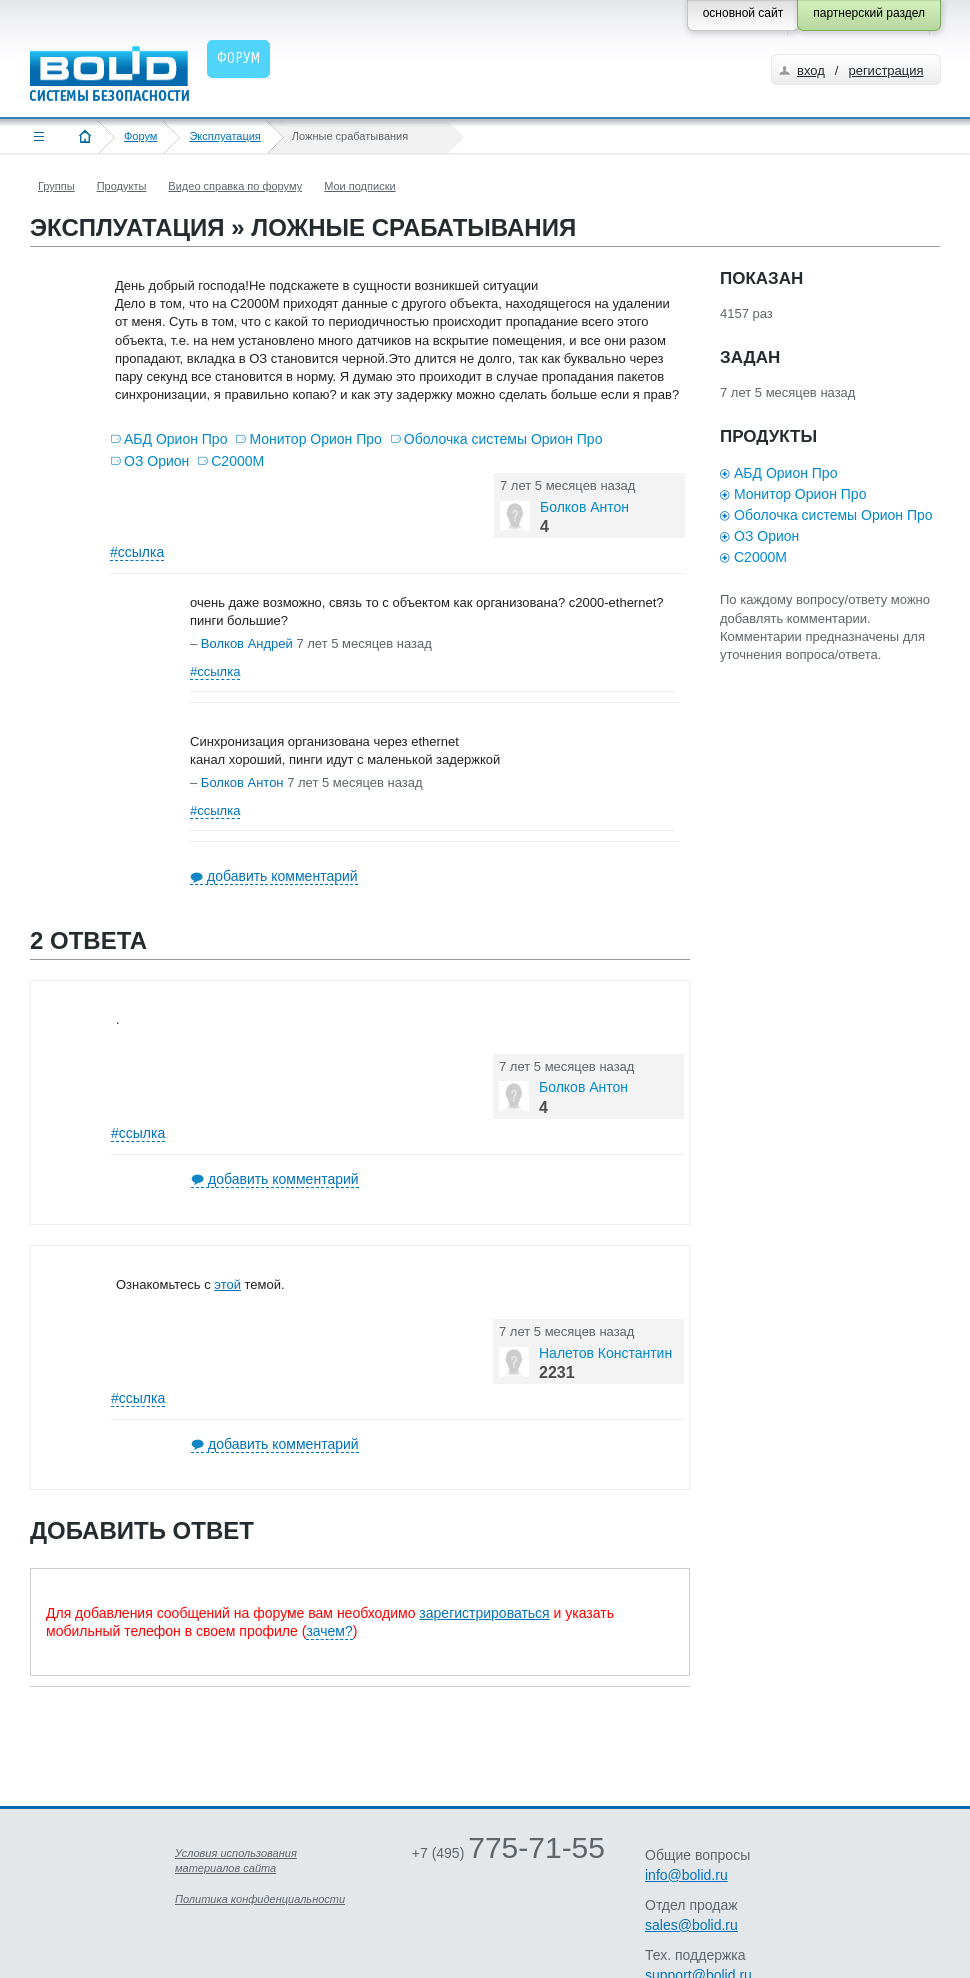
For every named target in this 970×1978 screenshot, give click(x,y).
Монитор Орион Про (315, 439)
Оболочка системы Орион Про (503, 439)
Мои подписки (359, 186)
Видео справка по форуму (235, 186)
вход (811, 70)
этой (227, 1284)
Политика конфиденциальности (260, 1899)
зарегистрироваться (484, 1613)
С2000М (237, 461)
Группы (56, 186)
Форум (140, 136)
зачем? (329, 1631)
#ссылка (137, 552)
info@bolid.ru (686, 1875)
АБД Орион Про (175, 439)
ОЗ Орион (156, 461)
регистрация (885, 70)
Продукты (122, 186)
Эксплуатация (224, 136)
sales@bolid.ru (691, 1925)
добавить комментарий (282, 876)
